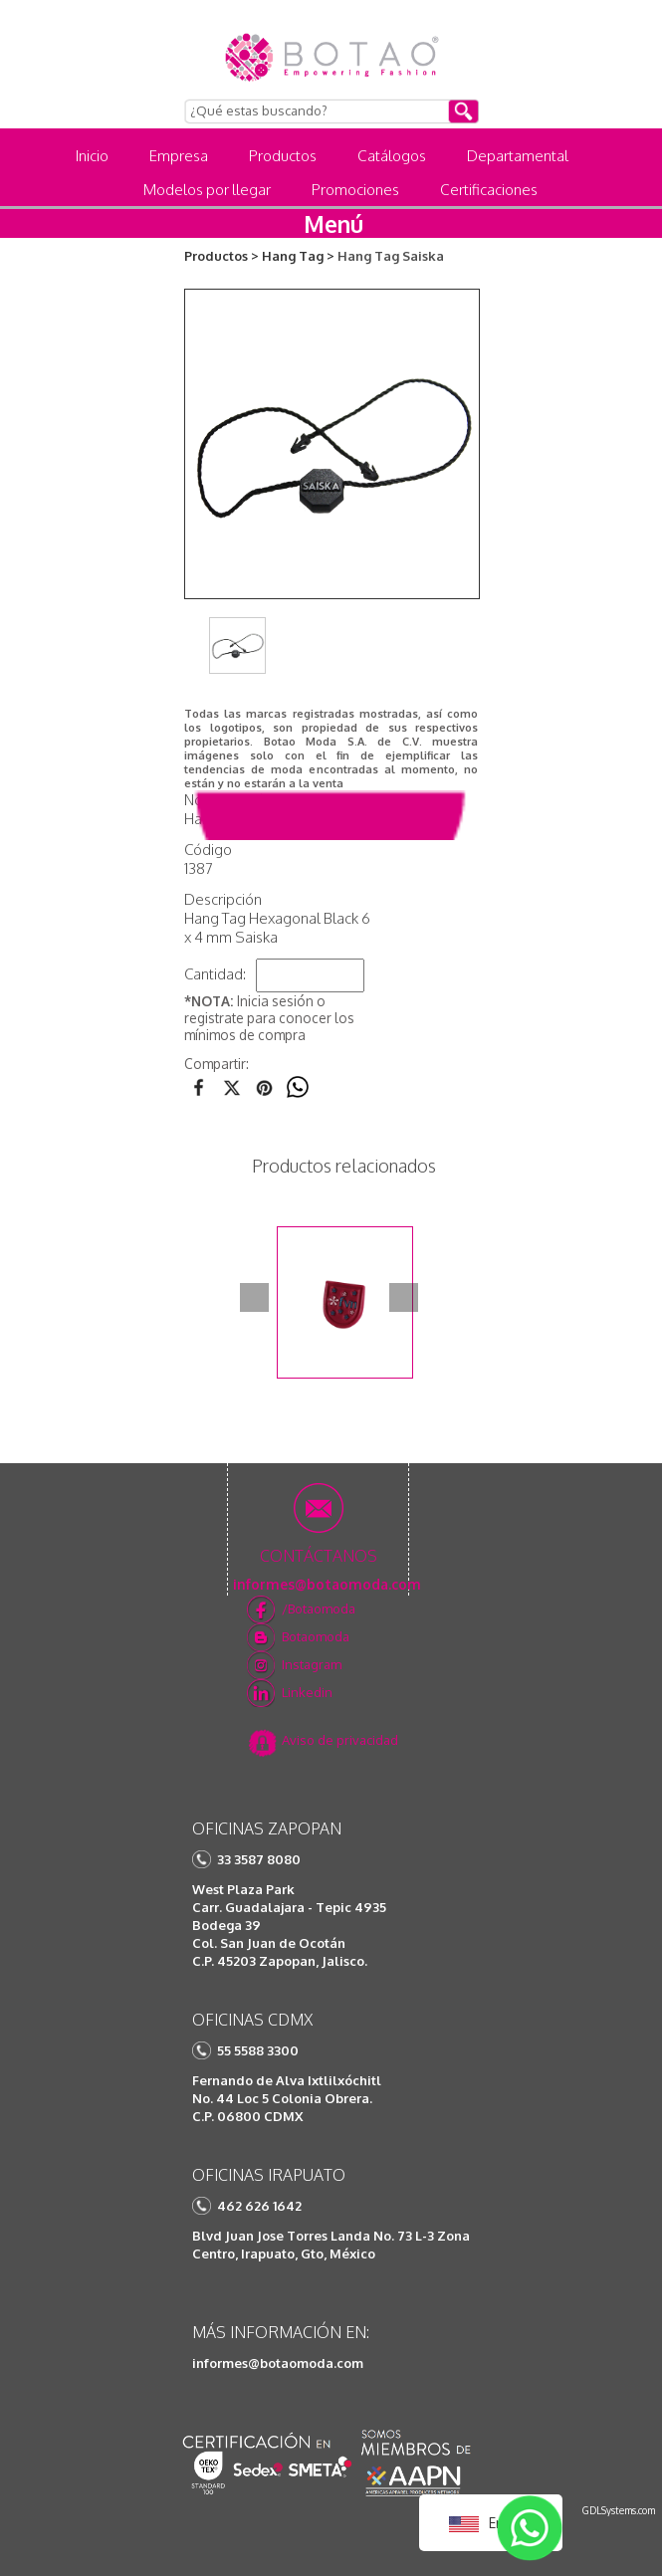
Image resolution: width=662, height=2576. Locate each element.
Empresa (178, 155)
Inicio (92, 155)
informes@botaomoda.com (277, 2363)
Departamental (517, 155)
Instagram (311, 1664)
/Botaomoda (318, 1608)
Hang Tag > (298, 256)
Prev (254, 1297)
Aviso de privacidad (340, 1740)
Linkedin (307, 1692)
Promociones (355, 189)
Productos (283, 155)
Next (403, 1297)
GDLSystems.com (618, 2510)
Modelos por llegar (207, 189)
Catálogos (391, 155)
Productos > (221, 256)
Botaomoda (315, 1636)
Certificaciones (489, 189)
